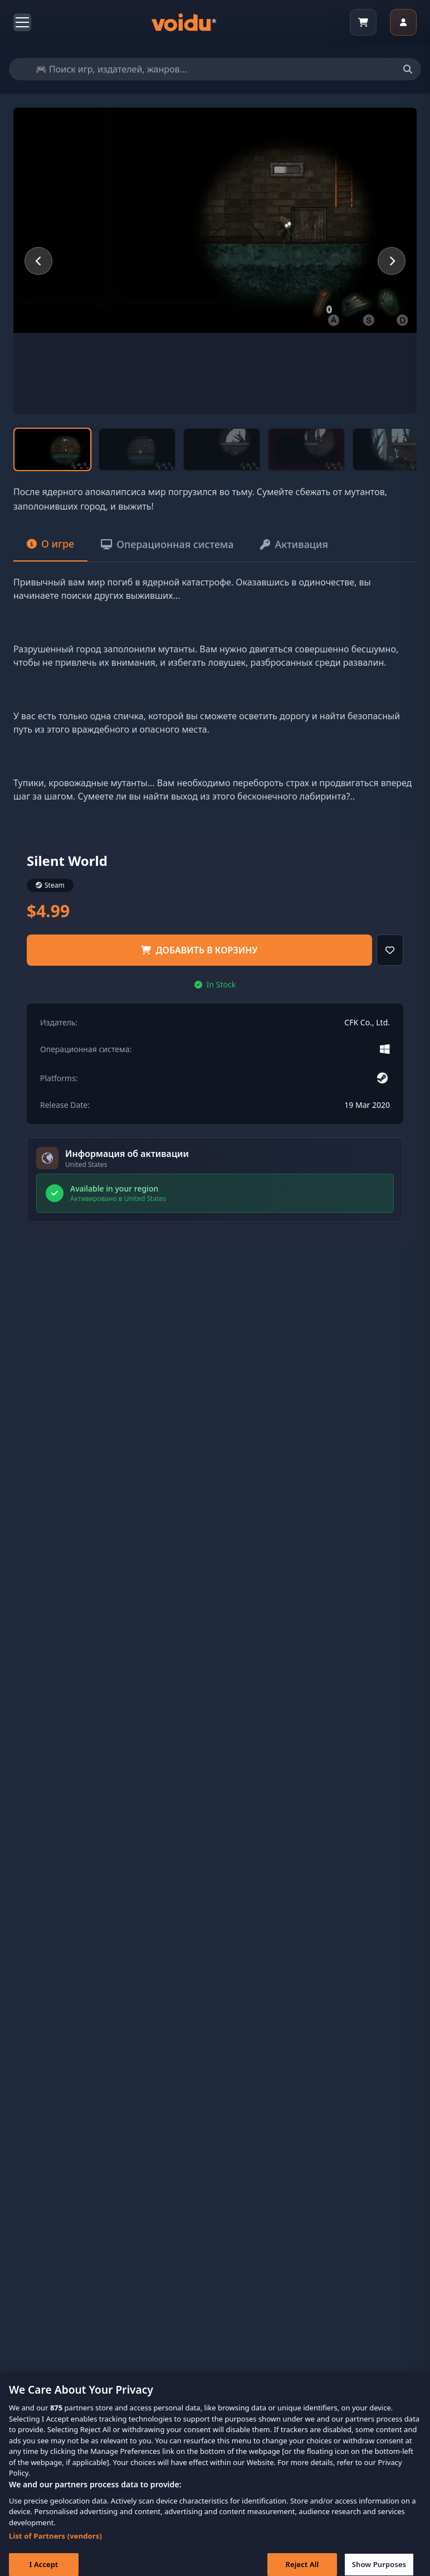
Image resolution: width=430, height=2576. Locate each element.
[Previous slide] (38, 261)
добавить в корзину (199, 950)
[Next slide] (391, 261)
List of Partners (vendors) (55, 2543)
